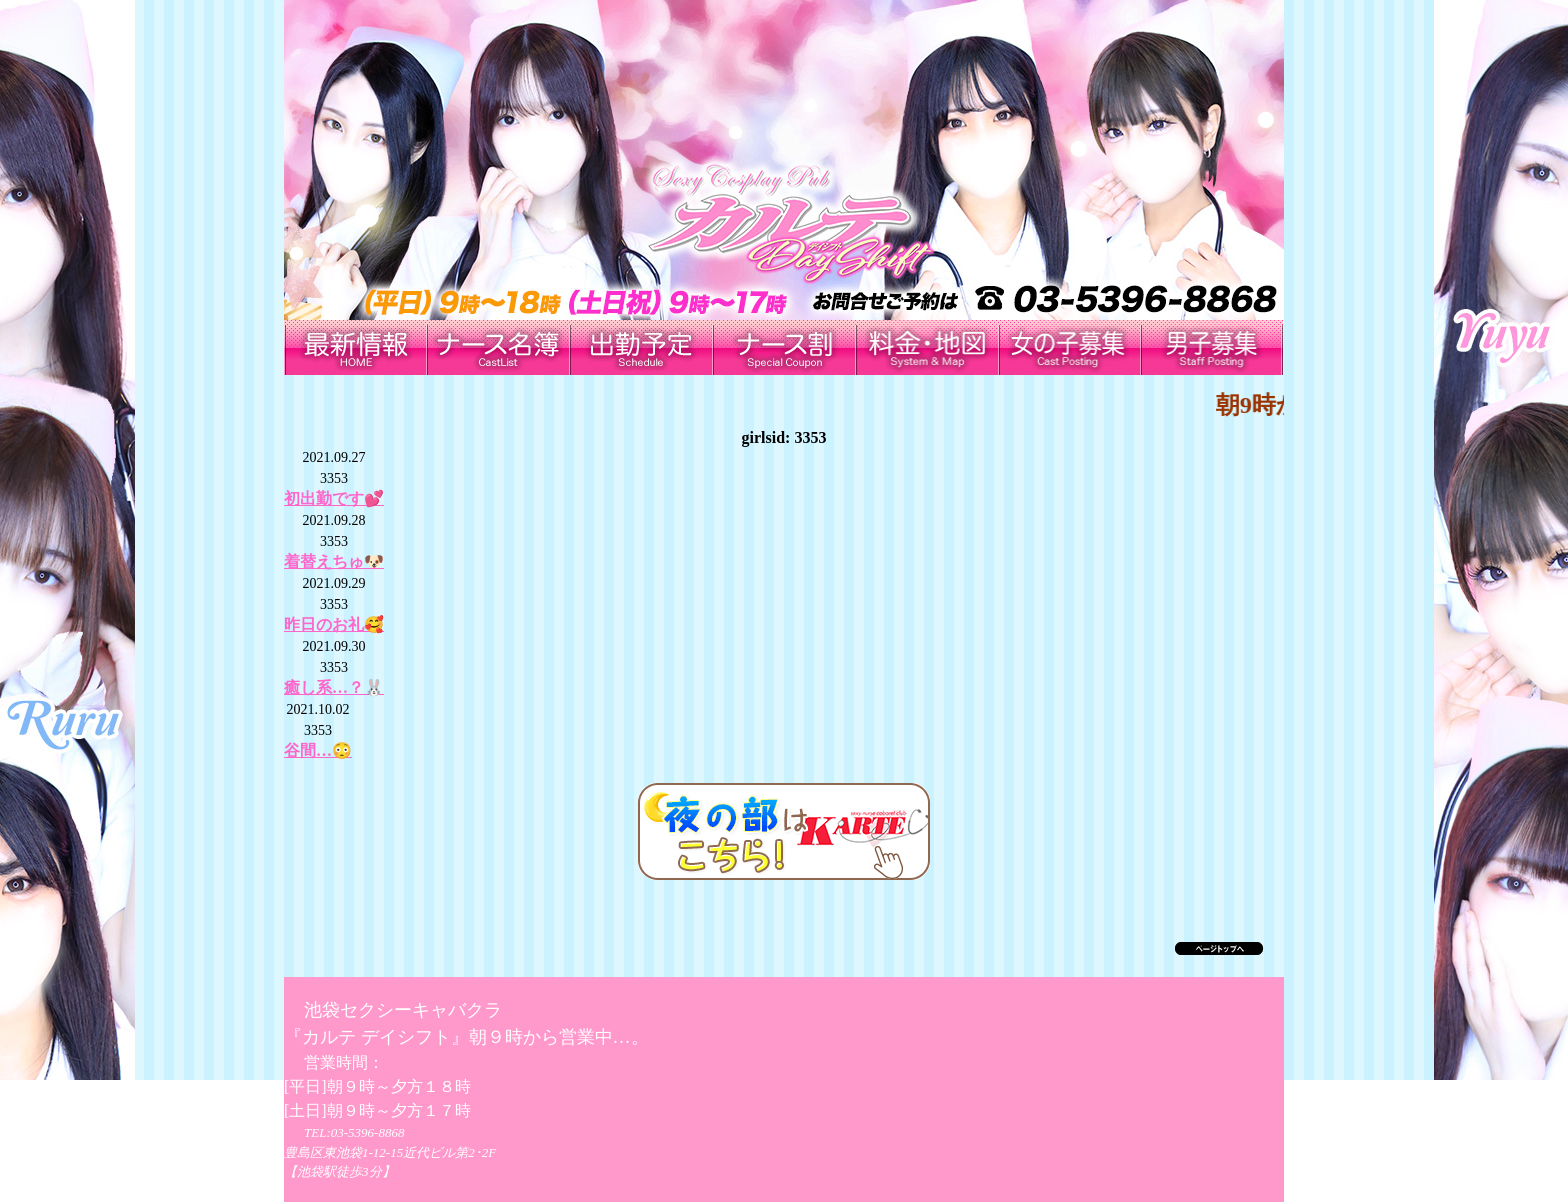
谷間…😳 (318, 750)
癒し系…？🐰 (334, 687)
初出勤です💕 (334, 498)
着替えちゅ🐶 (334, 561)
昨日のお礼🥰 (334, 624)
